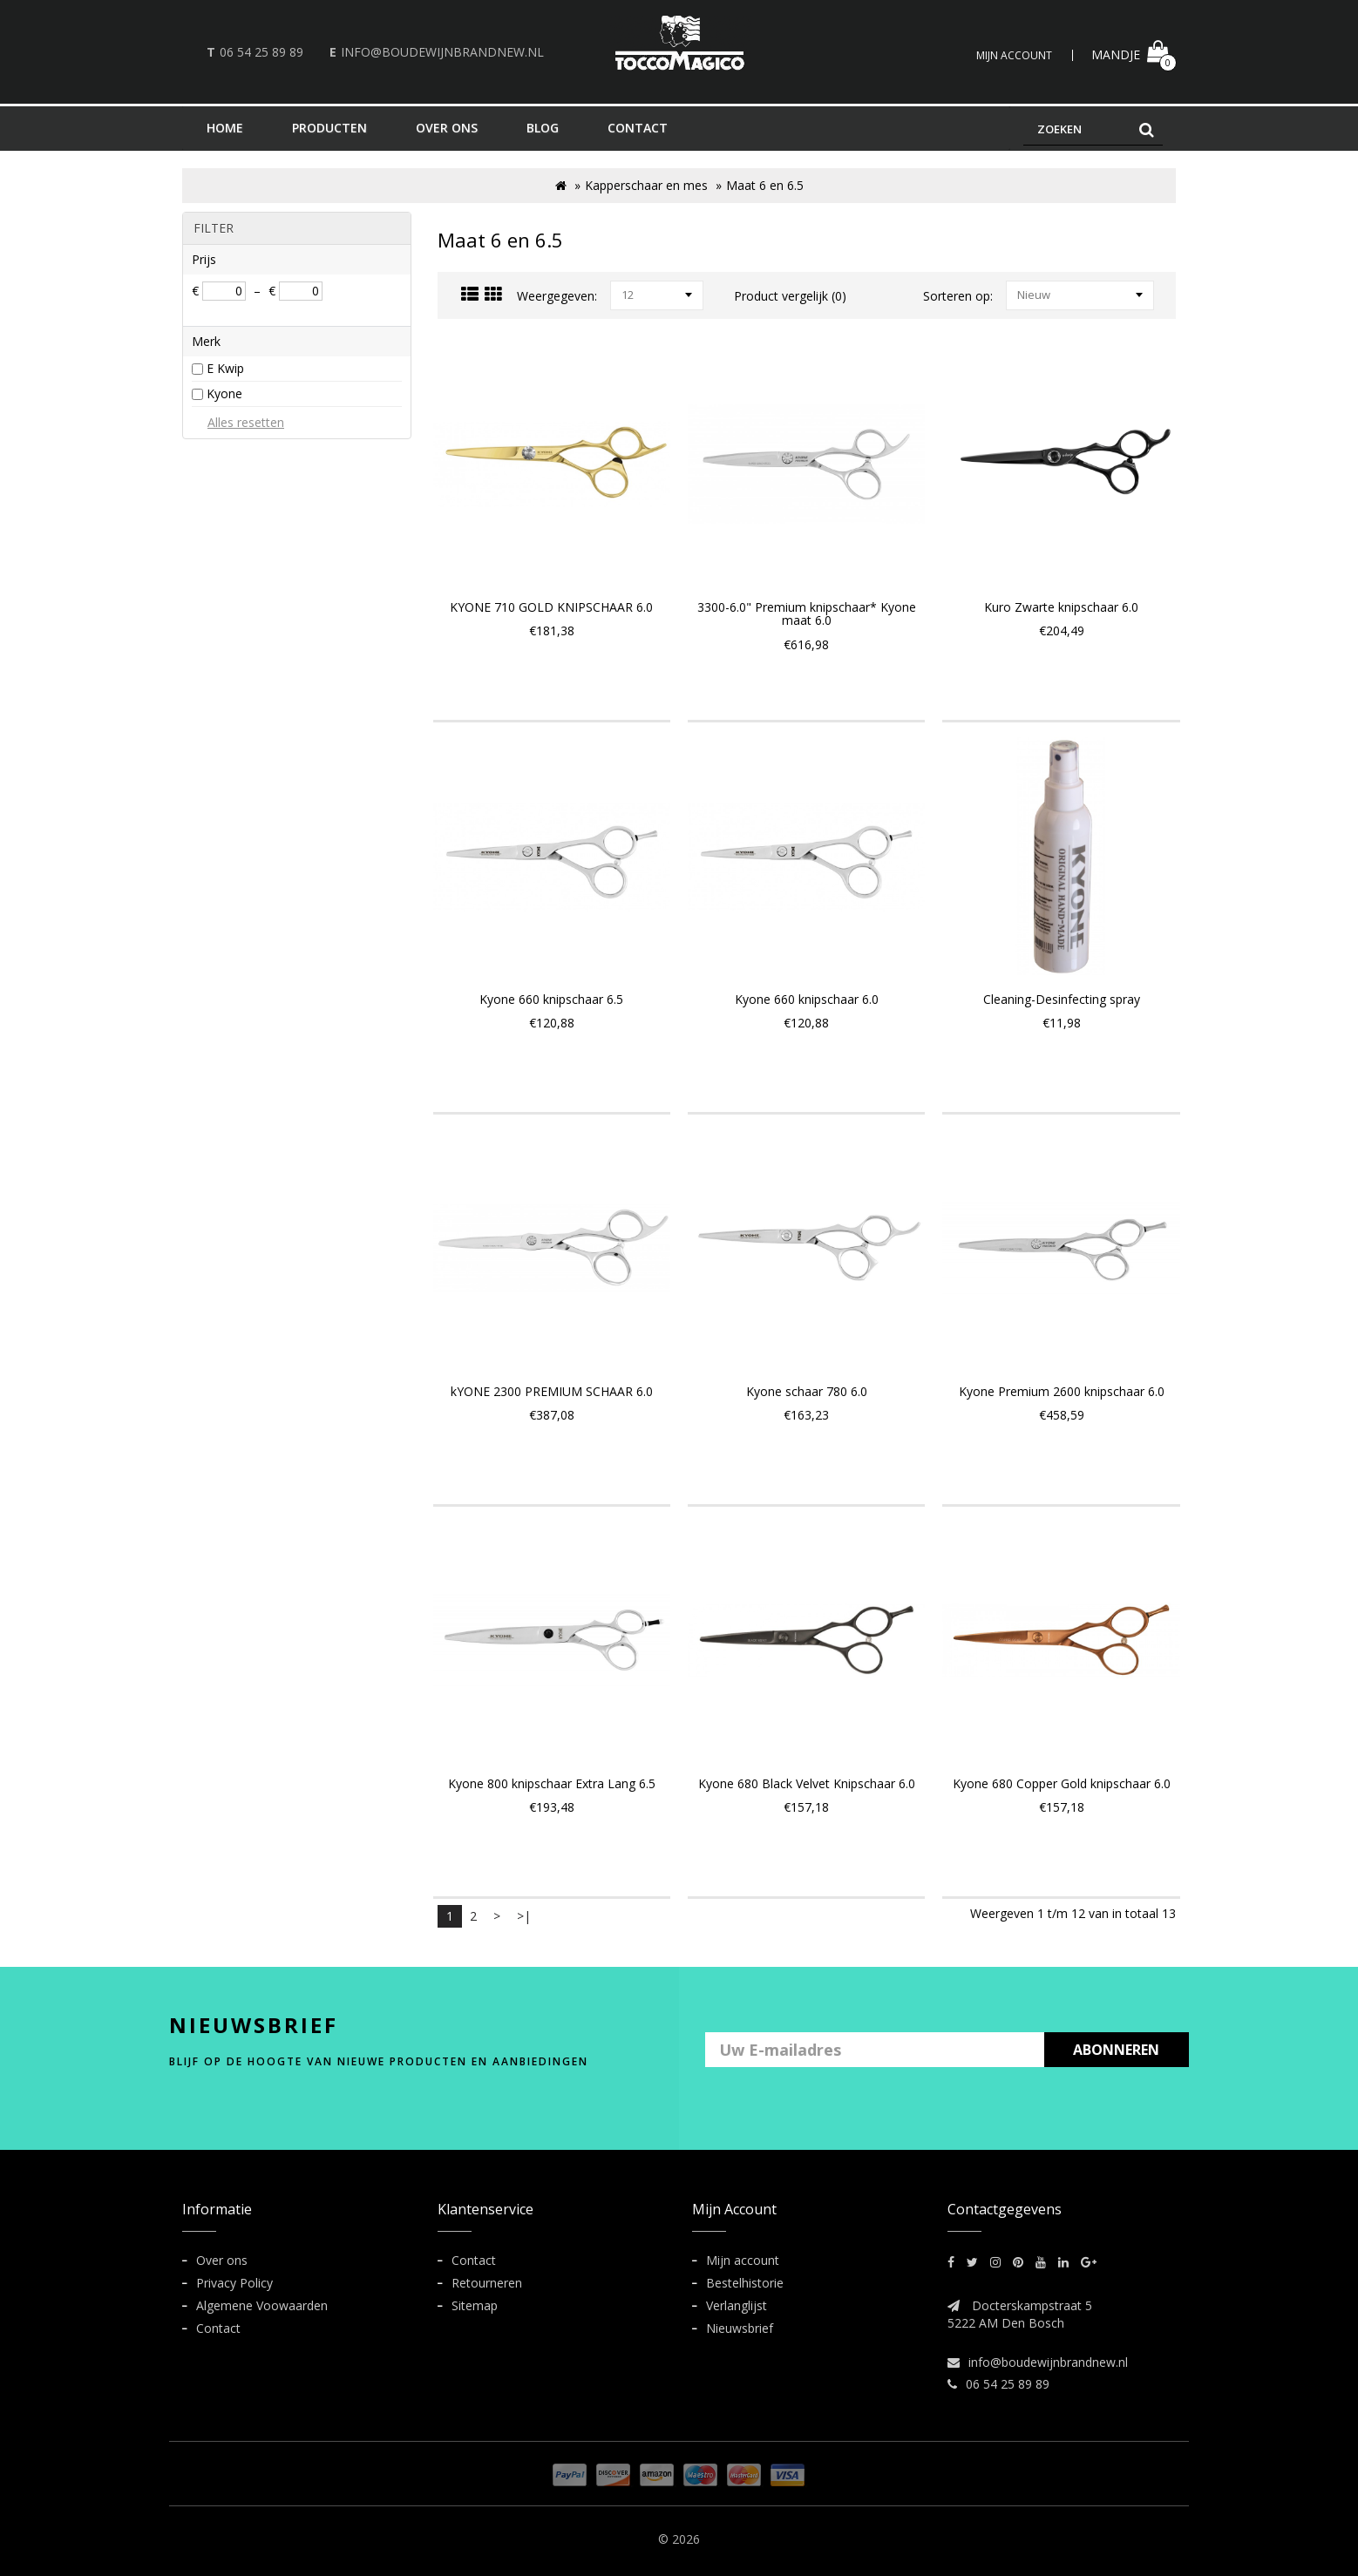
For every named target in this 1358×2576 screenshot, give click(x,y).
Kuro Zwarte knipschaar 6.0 (1061, 607)
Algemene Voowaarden (262, 2305)
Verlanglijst (736, 2305)
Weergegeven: (557, 296)
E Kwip (225, 368)
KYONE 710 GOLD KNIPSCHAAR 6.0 (551, 607)
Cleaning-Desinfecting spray (1061, 999)
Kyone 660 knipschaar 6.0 (807, 999)
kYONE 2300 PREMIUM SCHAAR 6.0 (552, 1391)
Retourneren (487, 2282)
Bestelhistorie (745, 2282)
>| (524, 1916)
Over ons (222, 2260)
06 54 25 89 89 (261, 52)
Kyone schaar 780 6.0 (806, 1391)
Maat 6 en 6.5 (765, 185)
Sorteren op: (958, 296)
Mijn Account (1014, 55)
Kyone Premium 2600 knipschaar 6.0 (1061, 1391)
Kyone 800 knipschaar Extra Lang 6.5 (551, 1783)
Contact (218, 2328)
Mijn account (742, 2260)
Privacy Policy (234, 2282)
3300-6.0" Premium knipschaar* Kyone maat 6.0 (806, 613)
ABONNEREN (1116, 2049)
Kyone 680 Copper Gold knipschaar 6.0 (1062, 1783)
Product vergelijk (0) (790, 296)
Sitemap (475, 2305)
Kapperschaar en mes (646, 185)
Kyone (224, 393)
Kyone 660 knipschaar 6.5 (551, 999)
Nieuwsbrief (739, 2328)
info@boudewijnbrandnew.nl (442, 52)
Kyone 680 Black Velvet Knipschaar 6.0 (806, 1783)
